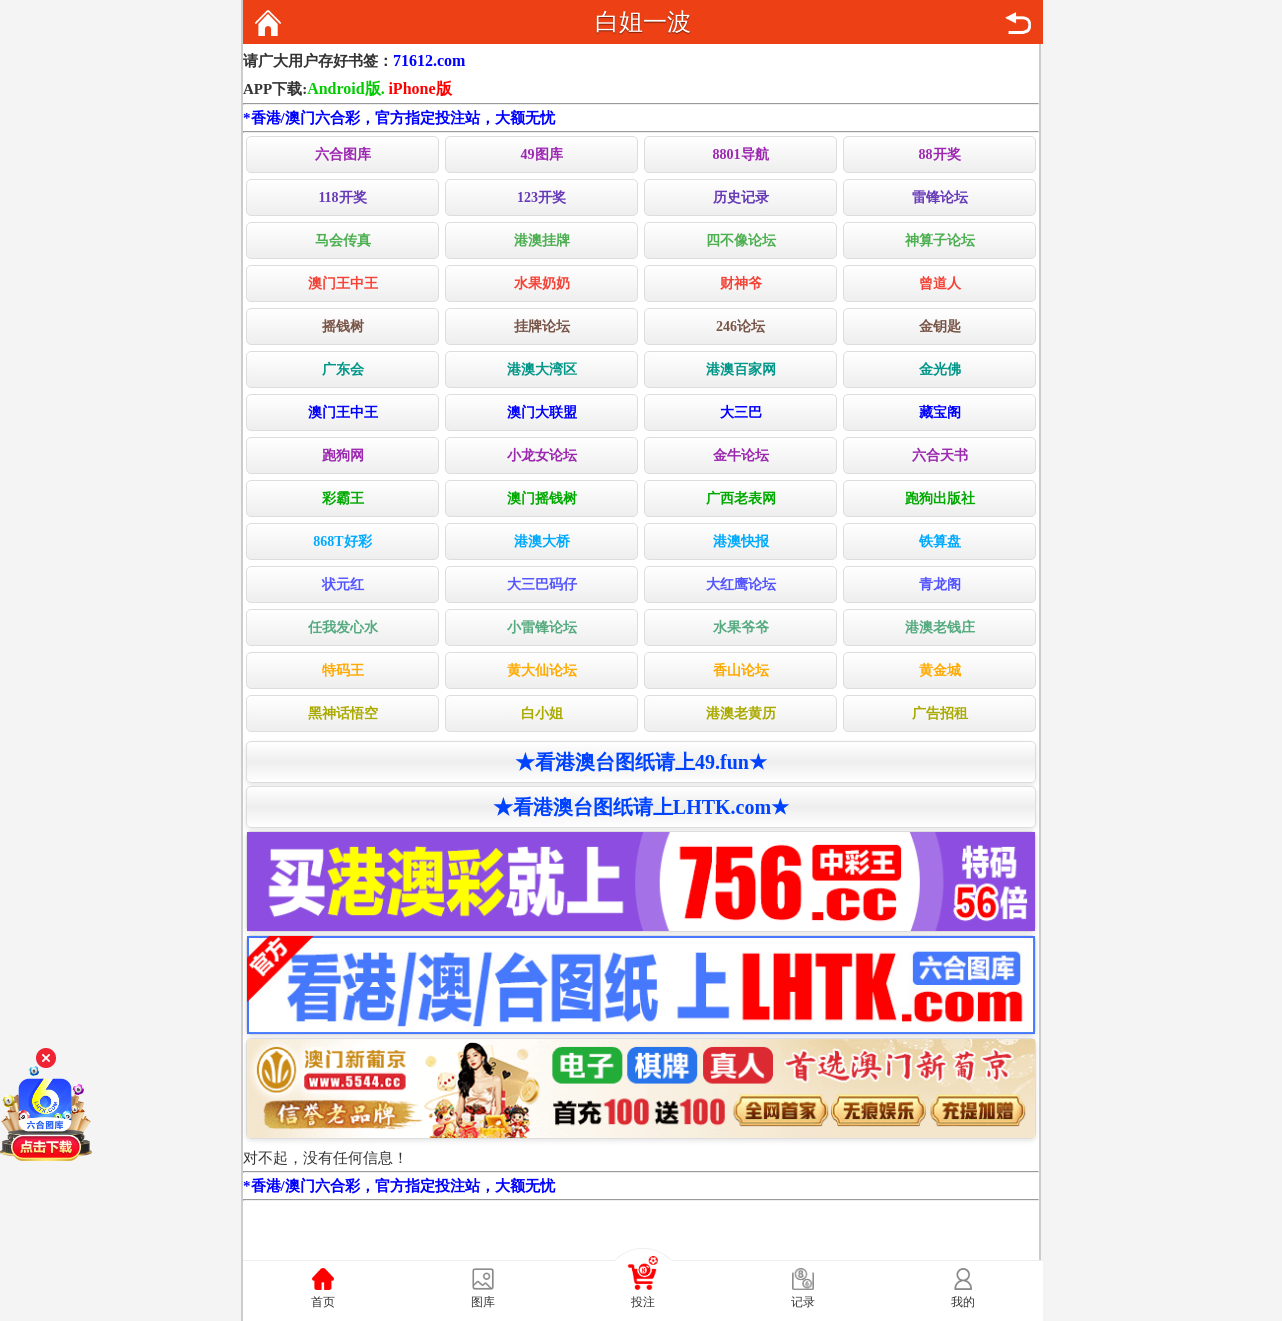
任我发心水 (343, 627)
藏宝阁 (940, 412)
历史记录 (741, 197)
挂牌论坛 (542, 326)
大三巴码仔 (542, 584)
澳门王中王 (343, 283)
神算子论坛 (940, 240)
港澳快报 (741, 541)
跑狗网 (343, 455)
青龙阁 (940, 584)
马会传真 (343, 240)
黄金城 (940, 670)
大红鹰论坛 (741, 584)
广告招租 (940, 713)
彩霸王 (343, 498)
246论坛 (740, 326)
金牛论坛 (741, 455)
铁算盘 (940, 541)
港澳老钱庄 (940, 627)
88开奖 (940, 154)
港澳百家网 (741, 369)
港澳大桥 (542, 541)
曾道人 (940, 283)
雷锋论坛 (940, 197)
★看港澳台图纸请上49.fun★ (641, 762)
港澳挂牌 (542, 240)
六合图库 (343, 154)
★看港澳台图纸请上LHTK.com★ (641, 807)
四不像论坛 (741, 240)
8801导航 (741, 154)
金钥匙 (940, 326)
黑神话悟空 (343, 713)
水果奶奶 (542, 283)
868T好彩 (342, 541)
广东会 (343, 369)
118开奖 (342, 197)
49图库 (542, 154)
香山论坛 (741, 670)
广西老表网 (741, 498)
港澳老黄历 (741, 713)
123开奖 (541, 197)
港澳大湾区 (542, 369)
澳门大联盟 (542, 412)
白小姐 (542, 713)
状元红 (343, 584)
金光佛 (940, 369)
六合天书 (940, 455)
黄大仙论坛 (542, 670)
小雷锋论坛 (542, 627)
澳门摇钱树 (542, 498)
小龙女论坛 (542, 455)
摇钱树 (343, 326)
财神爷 (741, 283)
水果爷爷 (741, 627)
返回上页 (1018, 23)
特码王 (343, 670)
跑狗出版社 (940, 498)
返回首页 (268, 23)
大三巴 (741, 412)
